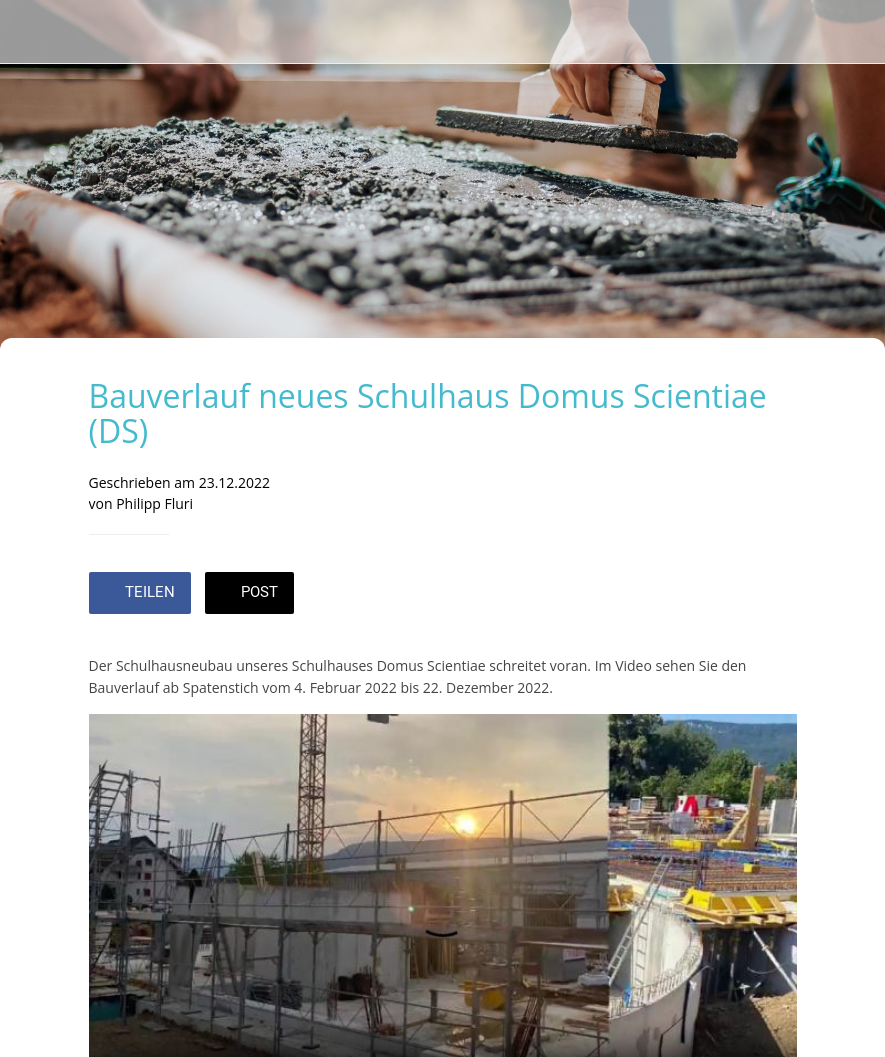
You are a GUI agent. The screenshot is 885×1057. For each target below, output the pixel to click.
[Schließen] (32, 32)
